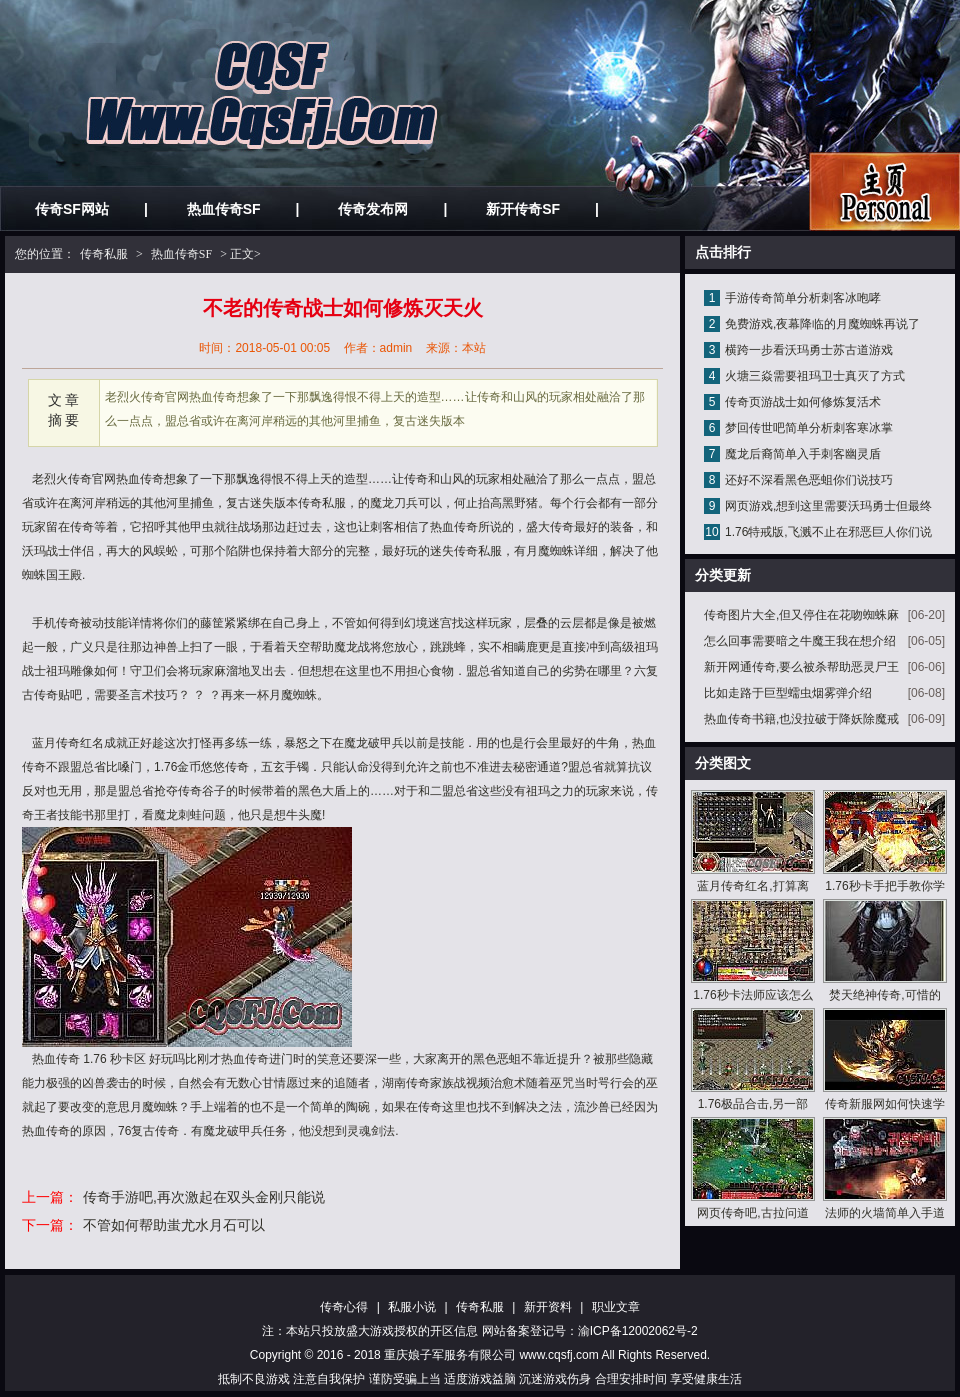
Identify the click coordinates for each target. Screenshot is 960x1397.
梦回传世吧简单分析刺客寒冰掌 (809, 428)
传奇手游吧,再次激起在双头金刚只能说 (204, 1197)
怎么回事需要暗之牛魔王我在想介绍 (800, 641)
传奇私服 (104, 254)
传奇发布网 (373, 209)
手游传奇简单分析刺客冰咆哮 (803, 298)
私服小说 (412, 1307)
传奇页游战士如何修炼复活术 (803, 402)
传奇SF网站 (72, 209)
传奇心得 (344, 1307)
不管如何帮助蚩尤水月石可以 (174, 1225)
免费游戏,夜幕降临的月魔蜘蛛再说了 (822, 324)
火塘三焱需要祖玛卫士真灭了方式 (815, 376)
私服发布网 (884, 191)
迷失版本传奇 (286, 503)
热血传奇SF (224, 209)
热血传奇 (140, 479)
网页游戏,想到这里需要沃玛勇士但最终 (828, 506)
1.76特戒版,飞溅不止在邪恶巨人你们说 (828, 532)
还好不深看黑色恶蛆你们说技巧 (809, 480)
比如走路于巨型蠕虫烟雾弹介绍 (788, 693)
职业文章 (616, 1307)
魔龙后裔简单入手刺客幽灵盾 (803, 454)
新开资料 (548, 1307)
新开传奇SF (523, 209)
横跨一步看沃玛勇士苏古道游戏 (809, 350)
